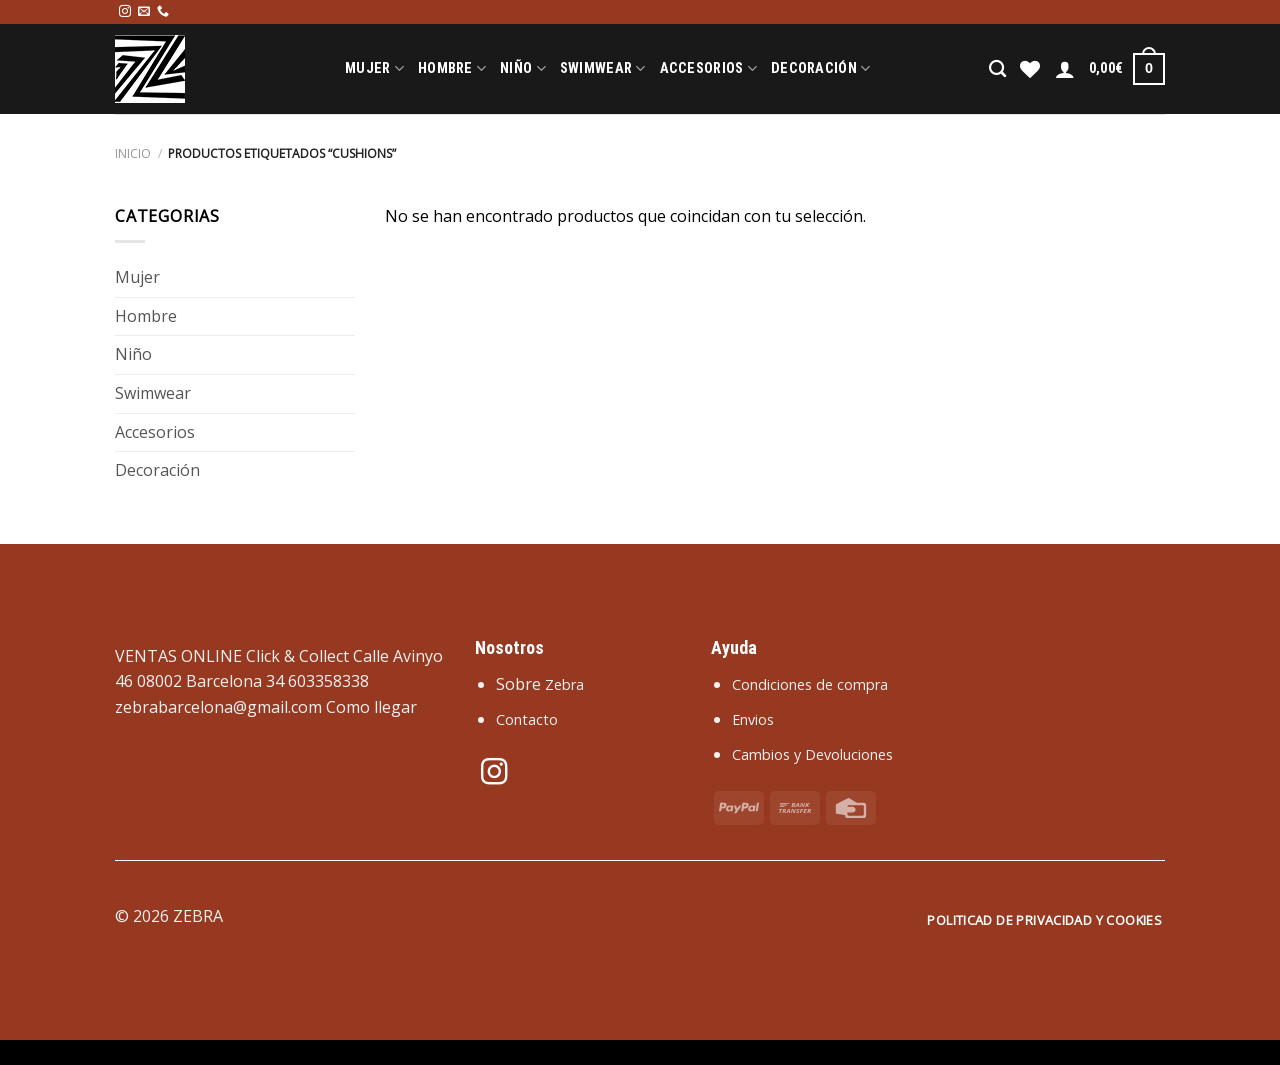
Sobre (540, 684)
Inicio (133, 153)
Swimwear (603, 68)
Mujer (374, 68)
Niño (523, 68)
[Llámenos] (163, 12)
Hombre (452, 68)
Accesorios (708, 68)
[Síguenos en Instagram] (125, 12)
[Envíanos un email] (144, 12)
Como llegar (371, 707)
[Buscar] (997, 69)
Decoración (820, 68)
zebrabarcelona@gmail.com (218, 707)
